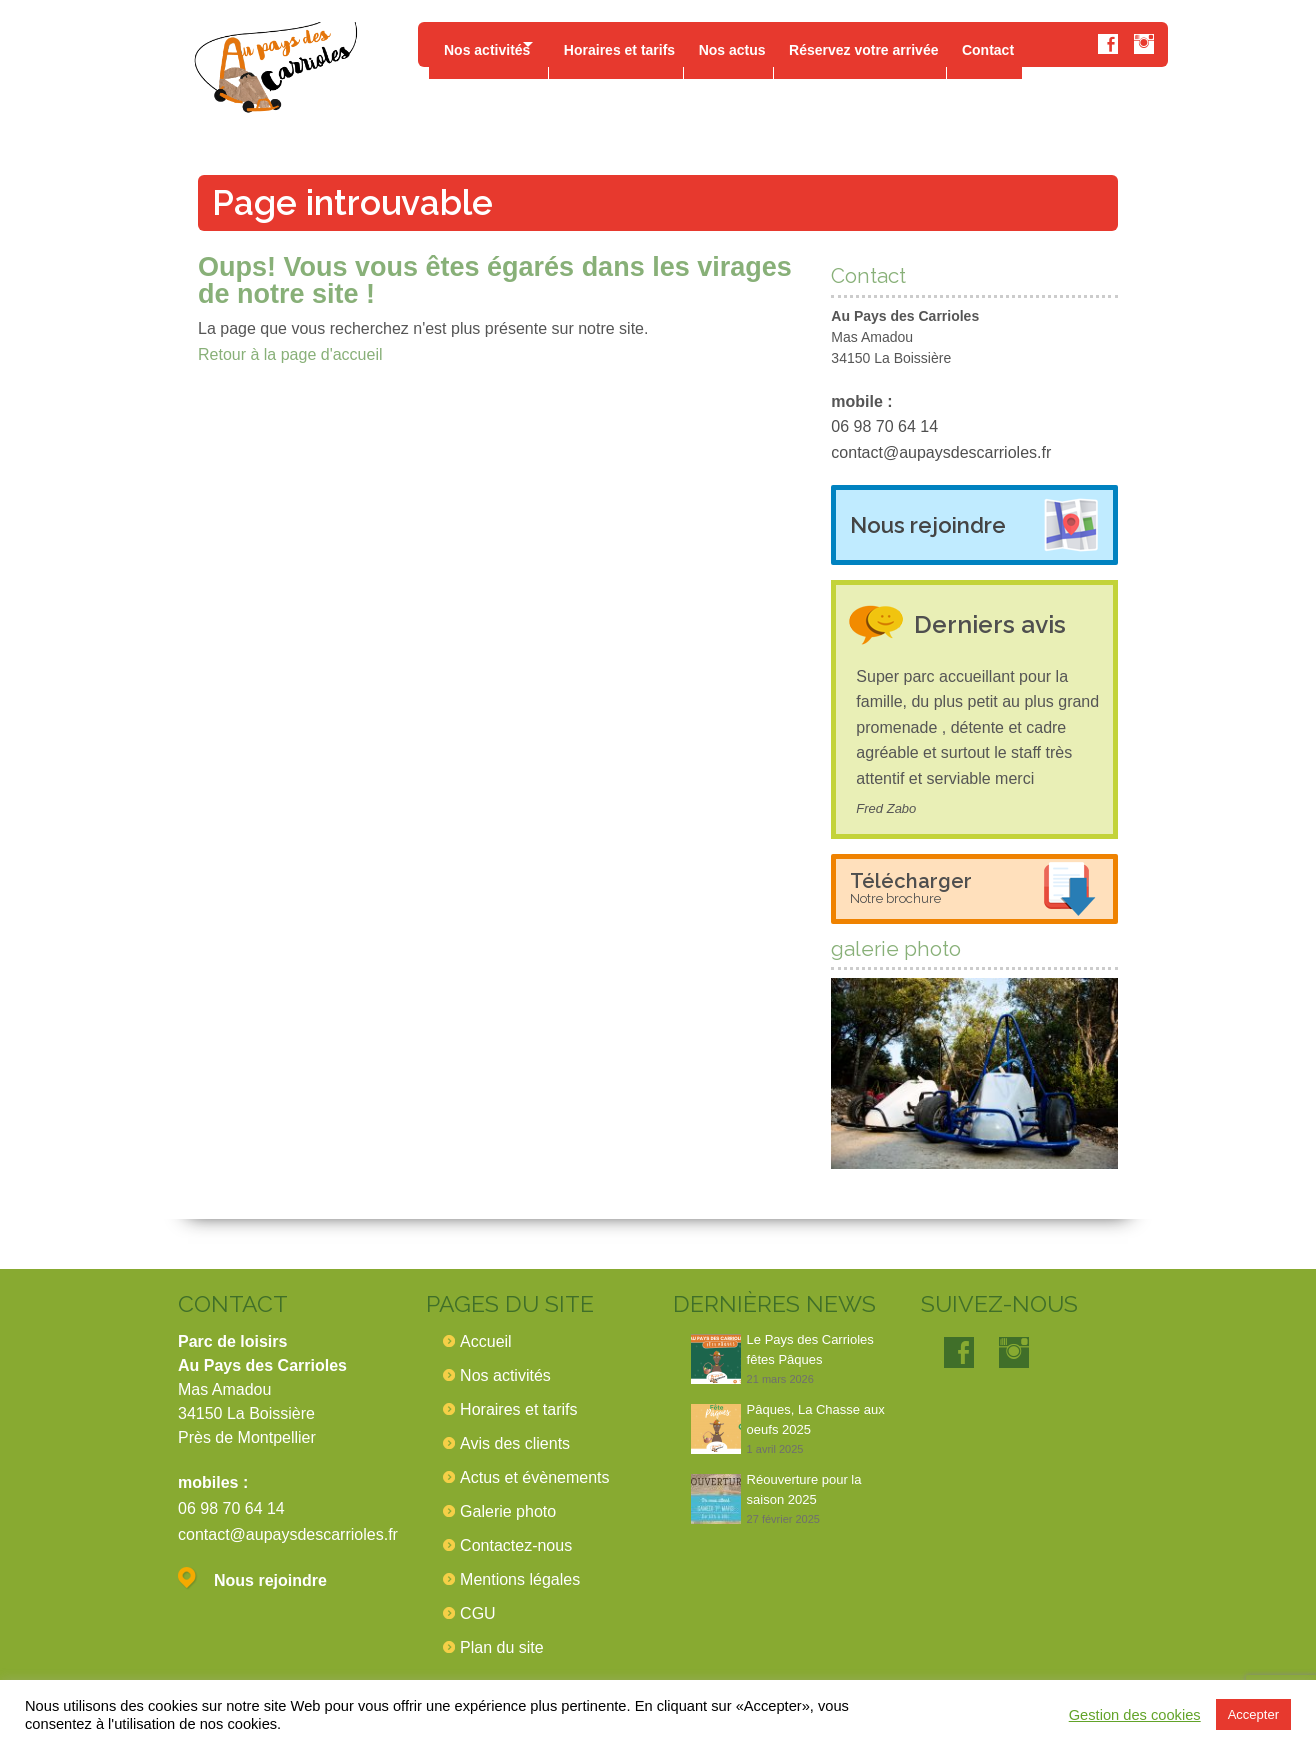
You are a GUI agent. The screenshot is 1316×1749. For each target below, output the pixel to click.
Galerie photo (508, 1511)
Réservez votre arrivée (896, 44)
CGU (478, 1613)
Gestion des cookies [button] (1135, 1715)
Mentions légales (520, 1579)
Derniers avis (999, 623)
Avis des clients (515, 1443)
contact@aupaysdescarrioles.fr (941, 452)
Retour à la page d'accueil (290, 354)
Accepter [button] (1253, 1714)
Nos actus (757, 44)
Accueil (486, 1341)
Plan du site (502, 1647)
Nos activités (487, 44)
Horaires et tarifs (636, 44)
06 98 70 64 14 (884, 426)
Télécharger (911, 887)
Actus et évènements (534, 1477)
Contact (1028, 44)
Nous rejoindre (928, 525)
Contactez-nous (516, 1545)
